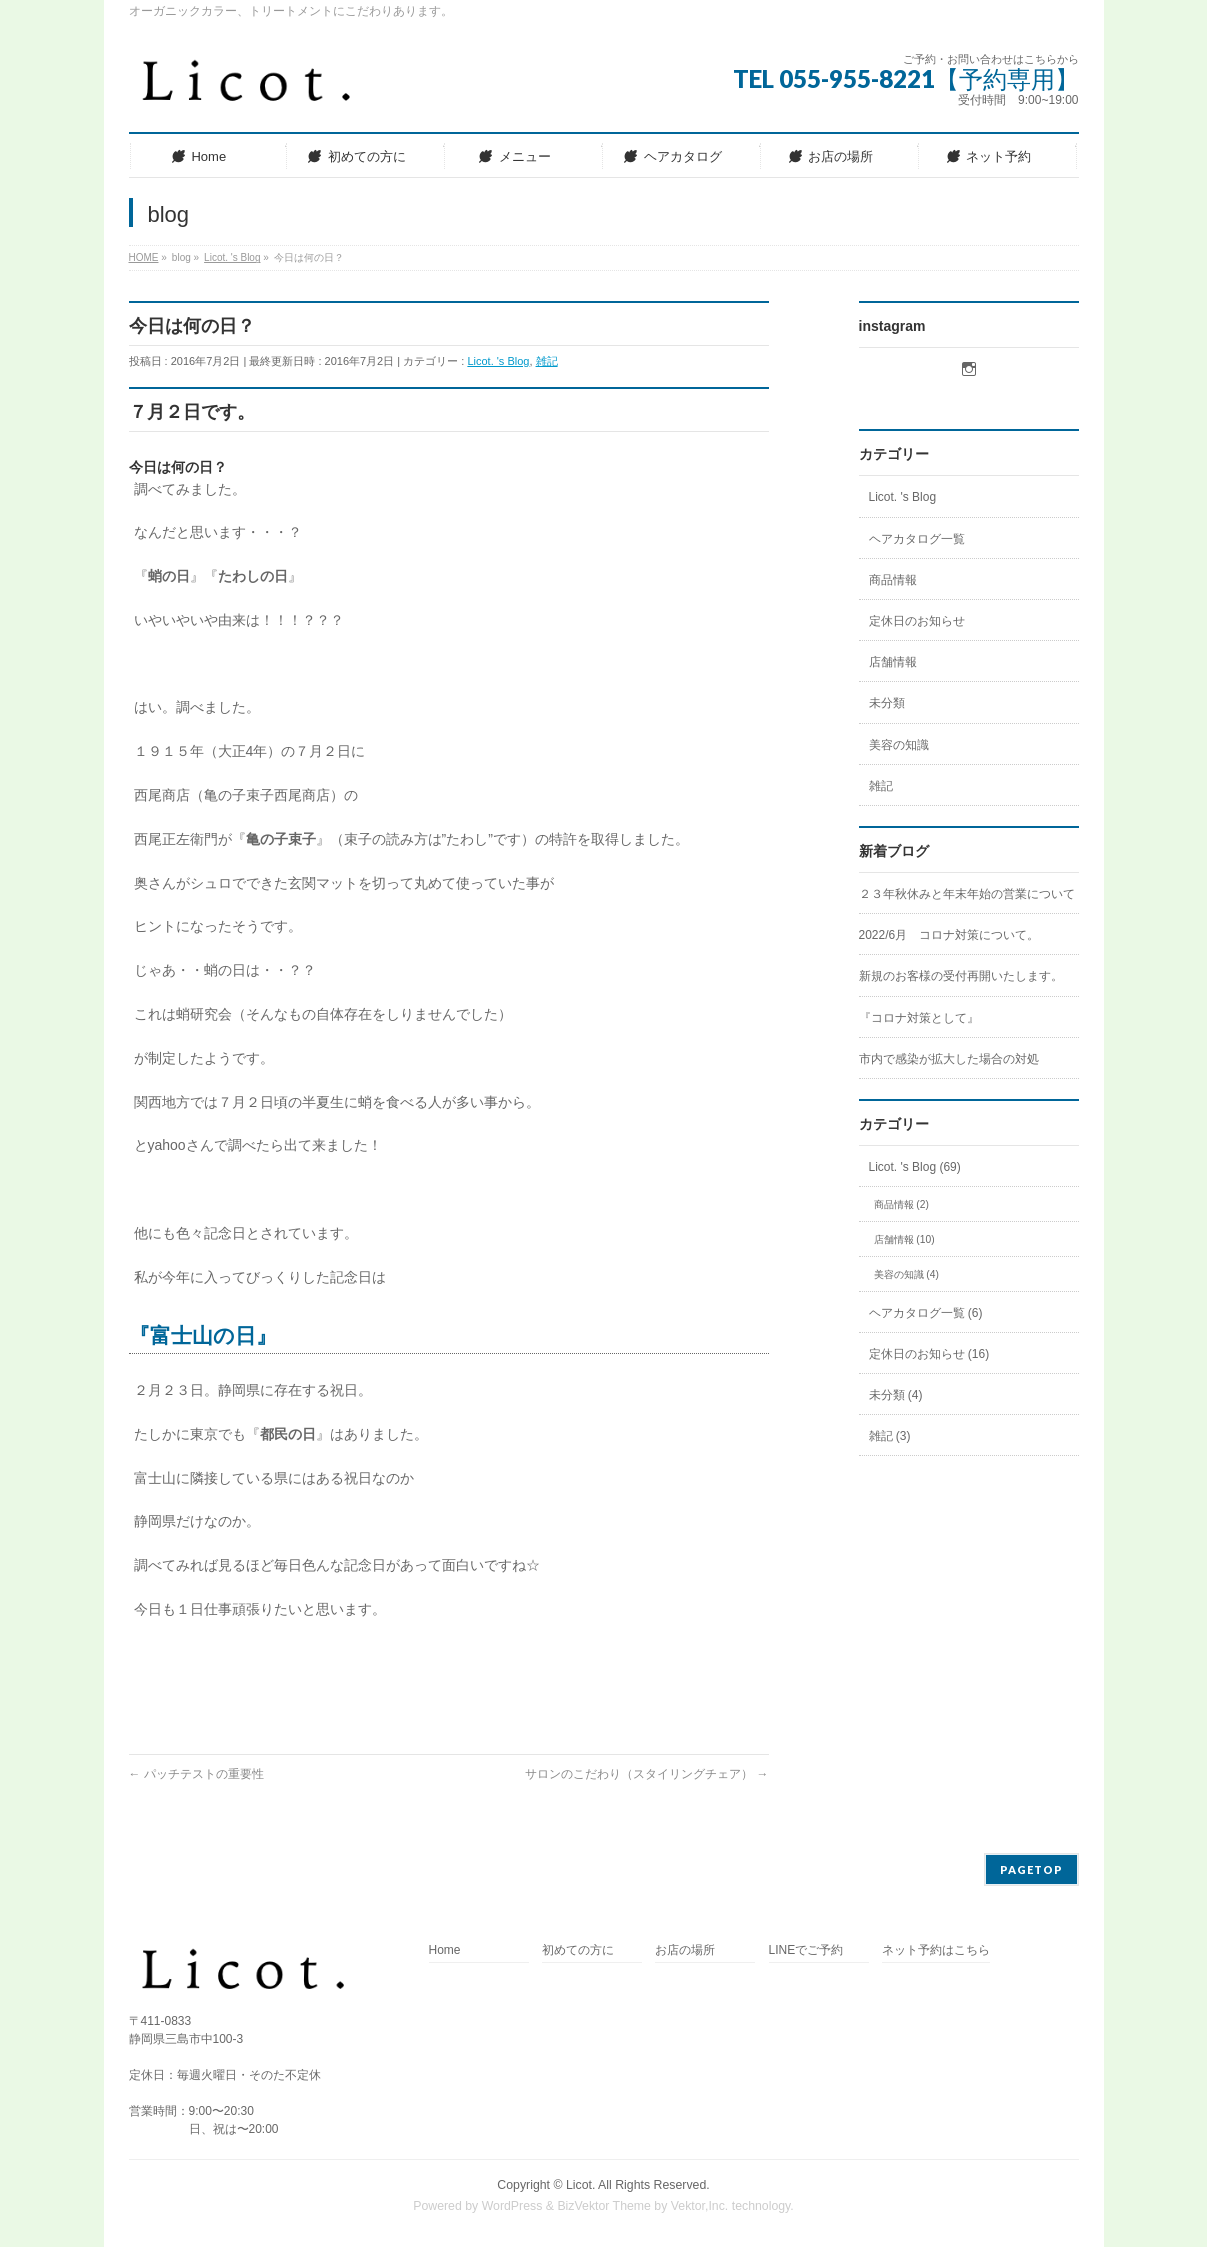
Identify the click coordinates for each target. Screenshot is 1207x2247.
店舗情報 (893, 662)
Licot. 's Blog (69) (915, 1167)
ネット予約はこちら (936, 1950)
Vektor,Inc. (700, 2206)
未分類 (887, 703)
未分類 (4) (896, 1395)
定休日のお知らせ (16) (929, 1354)
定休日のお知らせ (917, 621)
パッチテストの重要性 (196, 1774)
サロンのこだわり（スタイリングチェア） (646, 1774)
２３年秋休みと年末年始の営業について (967, 894)
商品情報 (893, 580)
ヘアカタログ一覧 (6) (926, 1313)
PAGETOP (1031, 1869)
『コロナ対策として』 (919, 1018)
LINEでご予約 (806, 1950)
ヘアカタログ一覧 (917, 539)
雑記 (547, 361)
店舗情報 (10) (904, 1239)
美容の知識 (899, 745)
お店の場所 (685, 1950)
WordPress (512, 2206)
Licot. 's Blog (498, 361)
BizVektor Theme (604, 2206)
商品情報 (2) (901, 1204)
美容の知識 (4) (906, 1274)
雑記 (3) (890, 1436)
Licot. (580, 2185)
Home (445, 1950)
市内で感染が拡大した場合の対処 (949, 1059)
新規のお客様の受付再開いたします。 (961, 976)
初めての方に (578, 1950)
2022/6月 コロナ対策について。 (949, 935)
